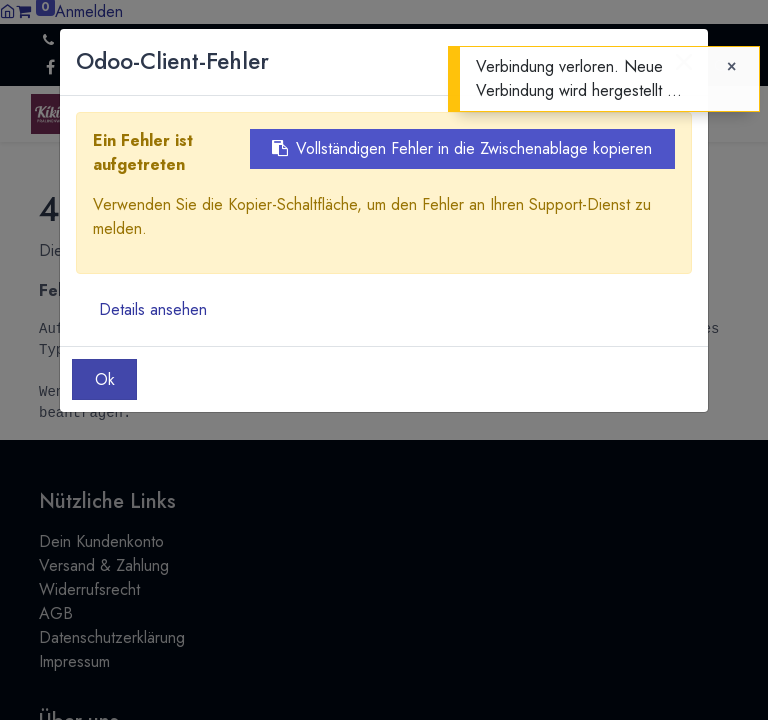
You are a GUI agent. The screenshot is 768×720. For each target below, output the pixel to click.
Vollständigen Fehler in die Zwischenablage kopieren (462, 148)
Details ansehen (153, 309)
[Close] (731, 67)
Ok (105, 379)
